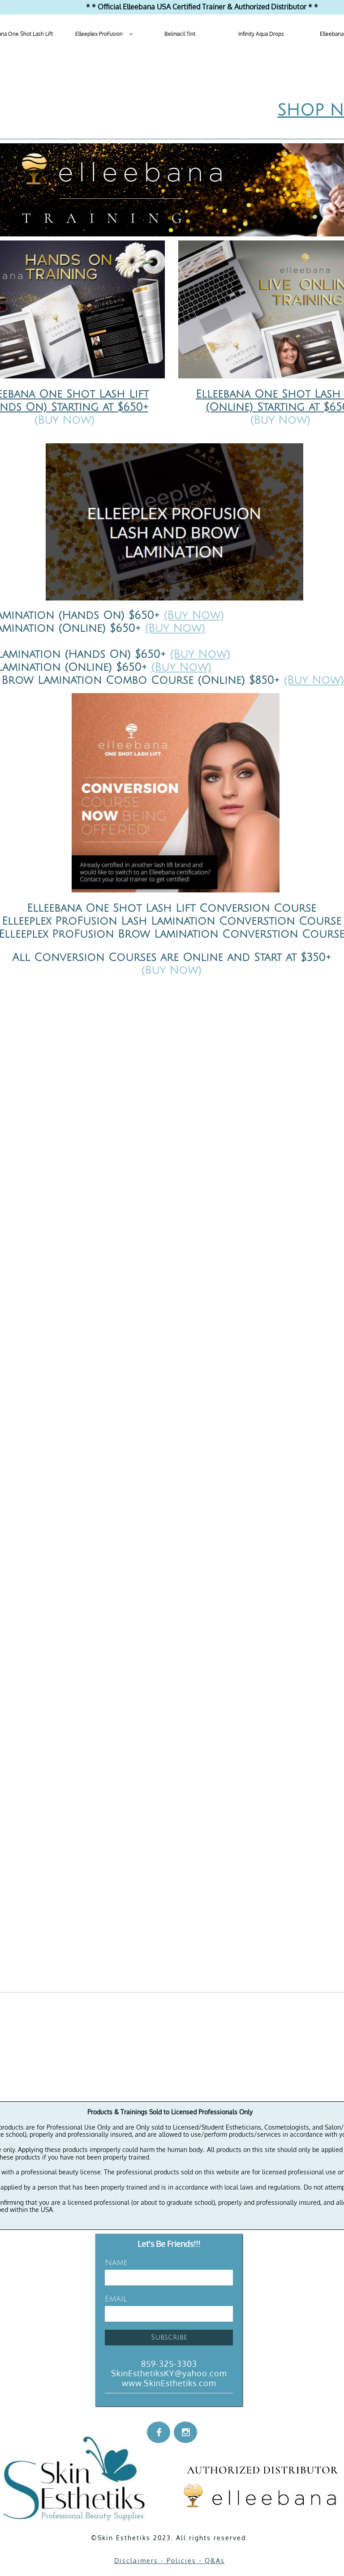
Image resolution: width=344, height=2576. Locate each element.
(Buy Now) (193, 615)
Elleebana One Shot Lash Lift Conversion (148, 908)
